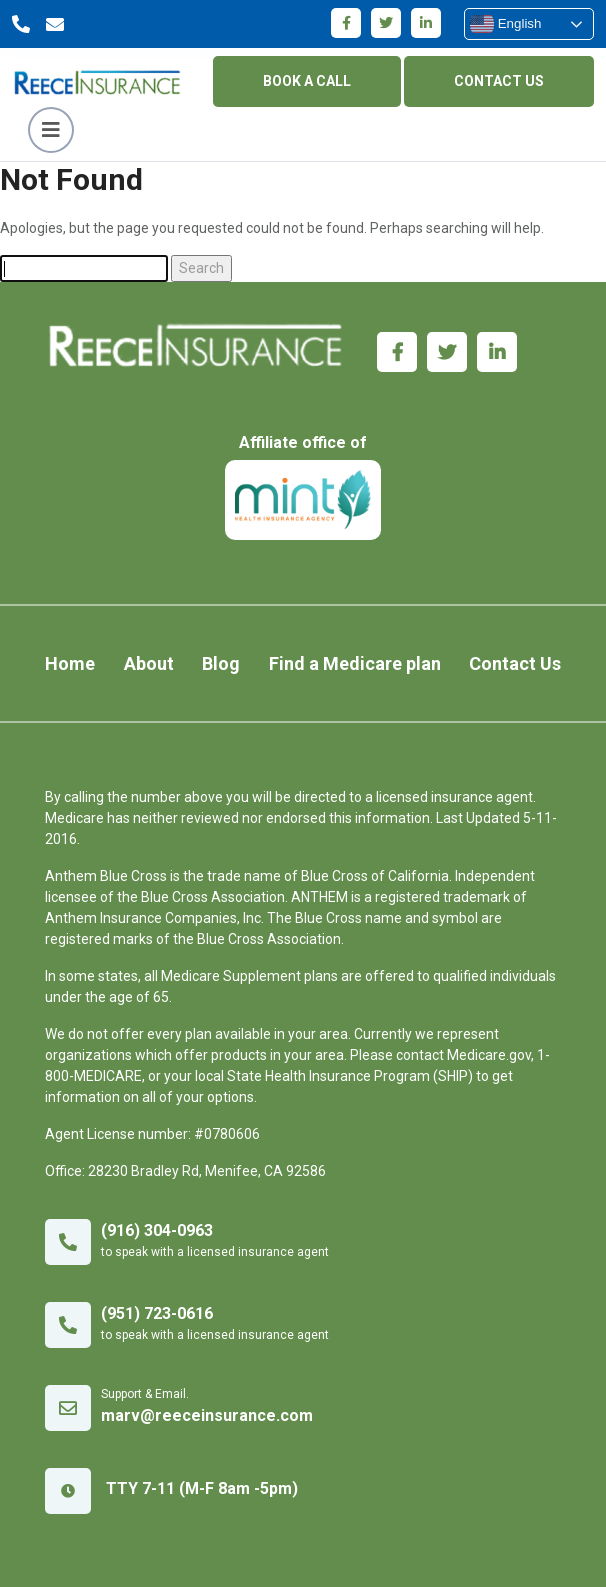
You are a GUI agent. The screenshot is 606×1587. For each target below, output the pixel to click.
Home (70, 663)
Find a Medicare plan (355, 663)
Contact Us (515, 663)
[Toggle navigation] (51, 130)
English (505, 24)
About (149, 663)
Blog (221, 663)
